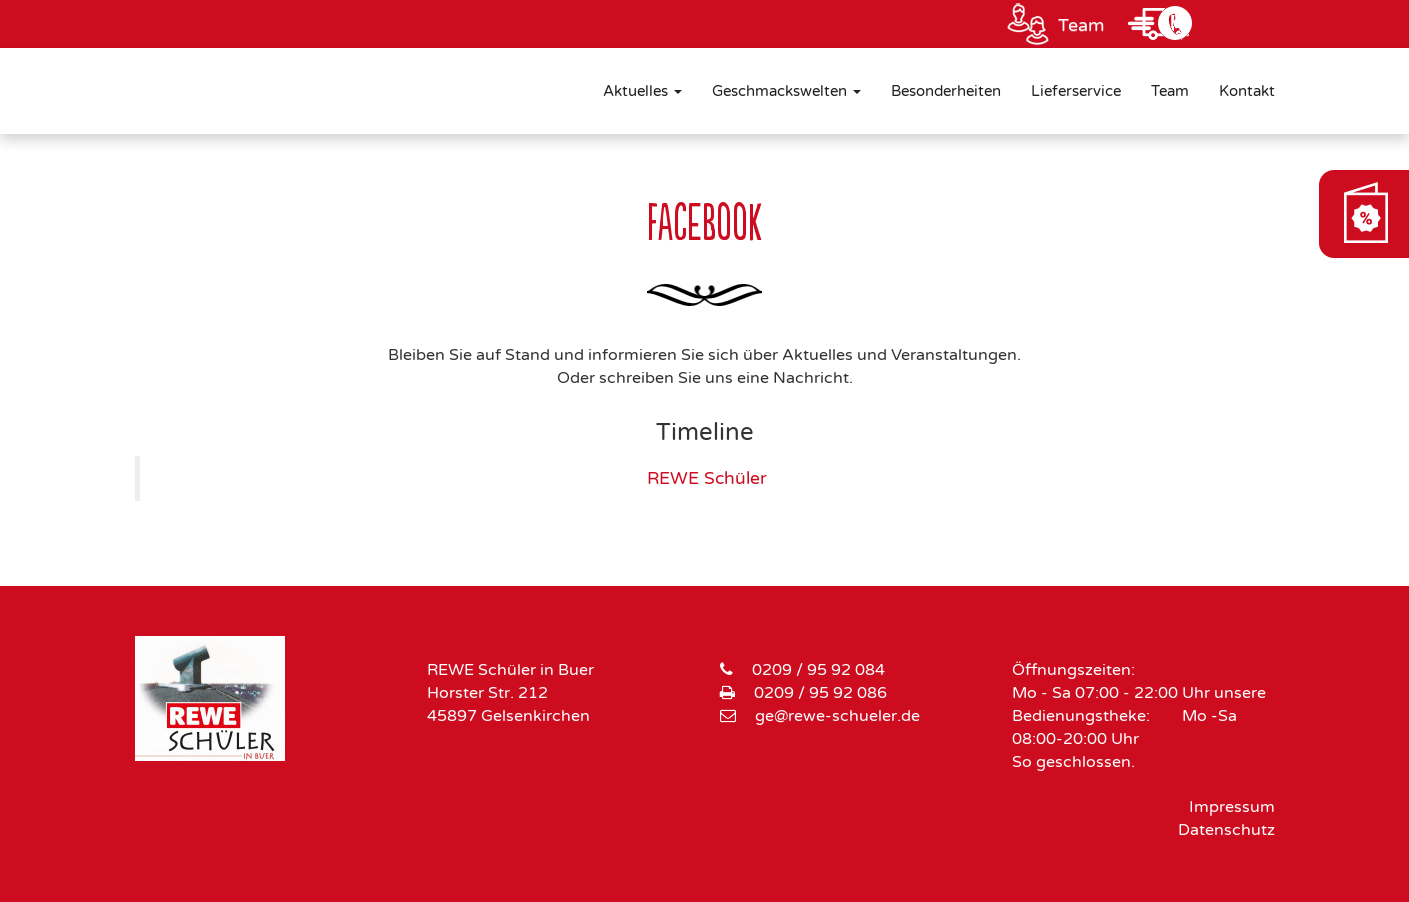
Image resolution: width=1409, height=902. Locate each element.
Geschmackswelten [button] (786, 91)
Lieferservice (1076, 91)
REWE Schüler (707, 478)
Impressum (1232, 807)
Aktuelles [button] (642, 91)
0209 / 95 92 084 (818, 670)
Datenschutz (1226, 830)
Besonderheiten (946, 91)
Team (1081, 25)
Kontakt (1247, 91)
